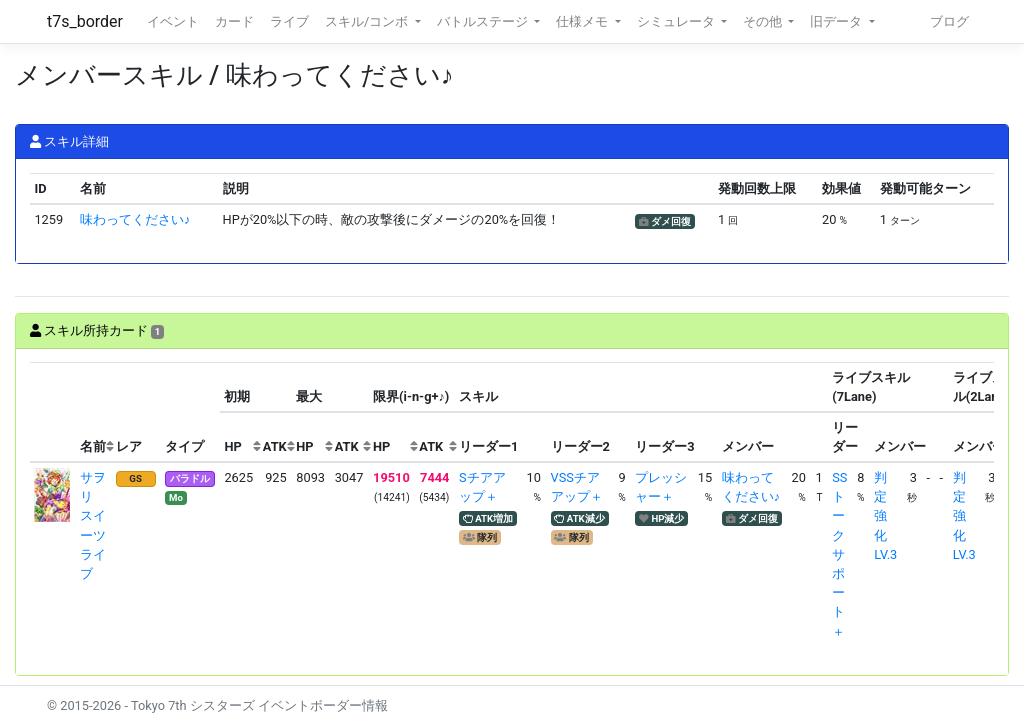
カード (234, 21)
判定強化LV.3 (885, 516)
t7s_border (85, 21)
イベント (173, 21)
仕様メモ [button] (583, 21)
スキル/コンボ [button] (368, 21)
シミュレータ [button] (677, 21)
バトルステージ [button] (484, 21)
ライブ (289, 21)
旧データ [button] (837, 21)
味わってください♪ (135, 219)
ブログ (949, 21)
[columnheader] (53, 412)
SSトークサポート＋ (839, 554)
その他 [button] (764, 21)
